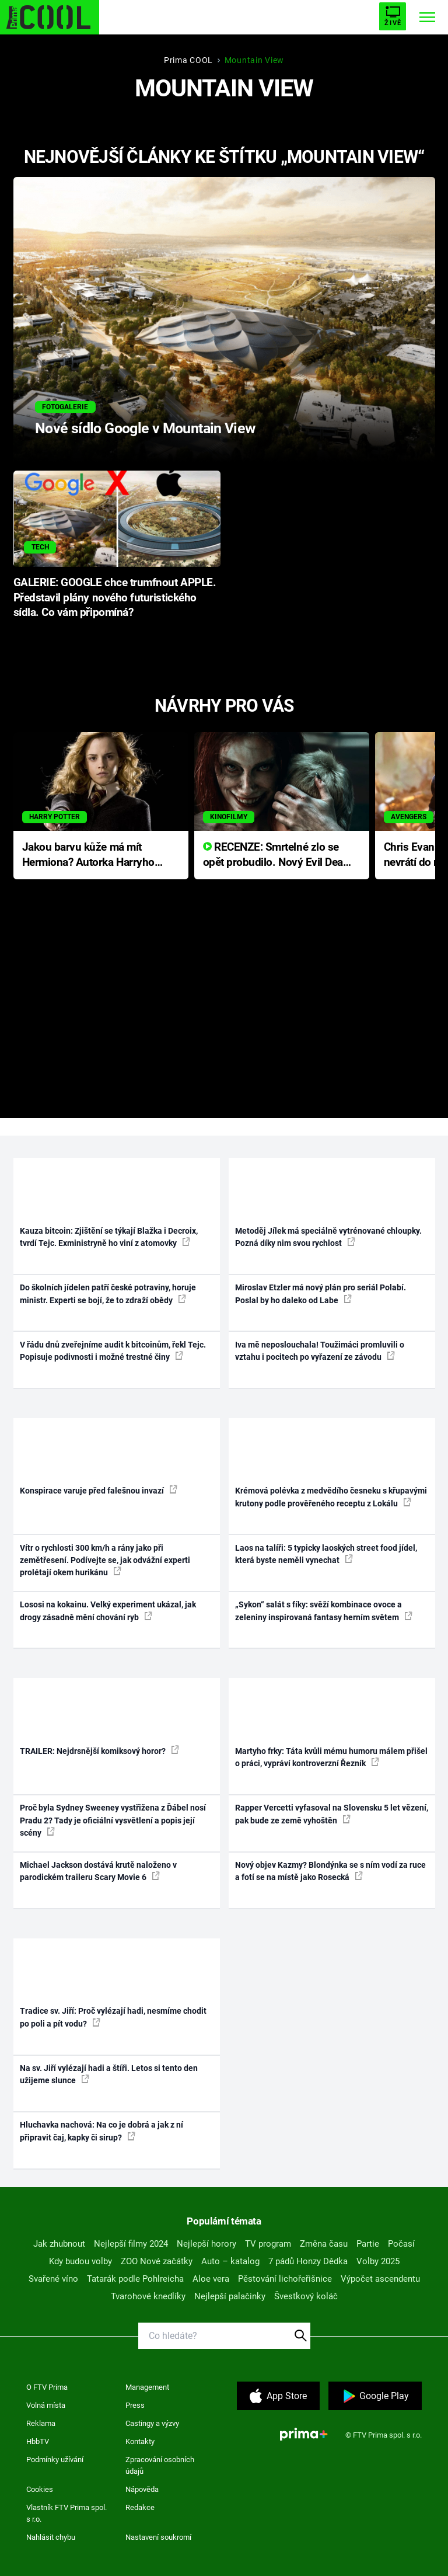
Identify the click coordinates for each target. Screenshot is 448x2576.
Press (135, 2405)
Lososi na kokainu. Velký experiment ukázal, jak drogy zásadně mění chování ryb (108, 1610)
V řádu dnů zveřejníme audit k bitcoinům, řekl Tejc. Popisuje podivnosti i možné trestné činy (113, 1351)
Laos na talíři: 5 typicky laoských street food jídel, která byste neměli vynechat (326, 1554)
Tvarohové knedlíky (148, 2296)
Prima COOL (188, 60)
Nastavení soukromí (158, 2537)
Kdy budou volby (80, 2261)
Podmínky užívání (54, 2459)
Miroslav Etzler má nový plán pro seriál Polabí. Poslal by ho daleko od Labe (320, 1293)
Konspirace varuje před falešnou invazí (98, 1490)
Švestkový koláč (306, 2296)
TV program (268, 2244)
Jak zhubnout (59, 2244)
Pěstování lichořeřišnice (285, 2279)
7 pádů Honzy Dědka (308, 2261)
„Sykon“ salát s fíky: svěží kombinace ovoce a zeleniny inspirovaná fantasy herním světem (323, 1610)
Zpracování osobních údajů (159, 2465)
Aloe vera (210, 2279)
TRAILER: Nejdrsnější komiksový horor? (99, 1750)
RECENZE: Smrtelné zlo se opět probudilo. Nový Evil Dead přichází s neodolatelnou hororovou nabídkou (276, 856)
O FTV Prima (47, 2387)
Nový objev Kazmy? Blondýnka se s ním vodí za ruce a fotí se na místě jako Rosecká (330, 1871)
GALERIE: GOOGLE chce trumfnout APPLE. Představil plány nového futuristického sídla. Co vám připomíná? (114, 597)
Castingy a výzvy (152, 2423)
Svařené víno (53, 2279)
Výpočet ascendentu (380, 2279)
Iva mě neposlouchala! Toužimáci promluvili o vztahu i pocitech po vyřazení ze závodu (319, 1351)
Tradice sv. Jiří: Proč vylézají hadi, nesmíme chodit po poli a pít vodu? (113, 2017)
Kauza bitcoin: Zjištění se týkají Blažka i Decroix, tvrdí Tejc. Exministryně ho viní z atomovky (109, 1237)
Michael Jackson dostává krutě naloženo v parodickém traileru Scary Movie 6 (98, 1871)
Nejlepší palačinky (229, 2296)
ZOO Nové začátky (156, 2261)
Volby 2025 (378, 2261)
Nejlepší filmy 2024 (131, 2244)
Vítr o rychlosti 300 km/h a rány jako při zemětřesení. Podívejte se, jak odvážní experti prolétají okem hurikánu (105, 1560)
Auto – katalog (230, 2261)
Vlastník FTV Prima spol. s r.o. (66, 2513)
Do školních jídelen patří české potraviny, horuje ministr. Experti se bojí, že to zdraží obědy (108, 1293)
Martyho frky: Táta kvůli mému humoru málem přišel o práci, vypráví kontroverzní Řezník (331, 1757)
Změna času (324, 2244)
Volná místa (45, 2405)
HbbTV (37, 2441)
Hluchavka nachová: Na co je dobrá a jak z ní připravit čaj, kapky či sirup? (101, 2131)
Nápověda (142, 2489)
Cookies (39, 2489)
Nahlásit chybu (50, 2537)
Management (147, 2387)
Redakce (140, 2507)
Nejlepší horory (206, 2244)
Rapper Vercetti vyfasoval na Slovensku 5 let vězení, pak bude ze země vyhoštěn (331, 1814)
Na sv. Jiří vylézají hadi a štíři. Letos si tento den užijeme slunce (109, 2074)
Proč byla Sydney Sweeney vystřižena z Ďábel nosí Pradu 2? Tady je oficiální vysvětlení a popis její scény (113, 1820)
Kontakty (140, 2441)
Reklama (40, 2423)
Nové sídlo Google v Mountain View (145, 428)
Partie (367, 2244)
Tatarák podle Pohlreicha (135, 2279)
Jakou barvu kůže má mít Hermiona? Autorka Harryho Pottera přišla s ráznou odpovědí (88, 856)
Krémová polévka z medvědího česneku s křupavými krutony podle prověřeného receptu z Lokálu (331, 1497)
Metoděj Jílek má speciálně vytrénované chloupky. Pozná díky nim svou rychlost (328, 1237)
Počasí (401, 2244)
